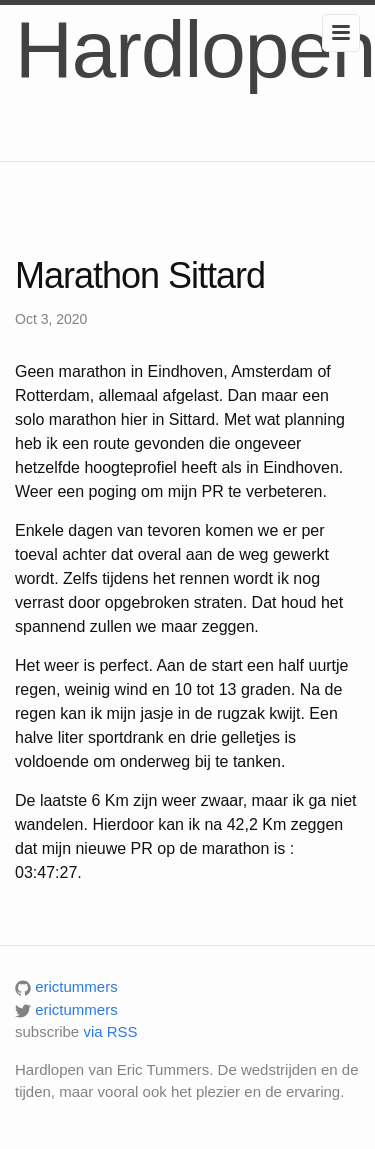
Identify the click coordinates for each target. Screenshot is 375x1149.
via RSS (110, 1031)
